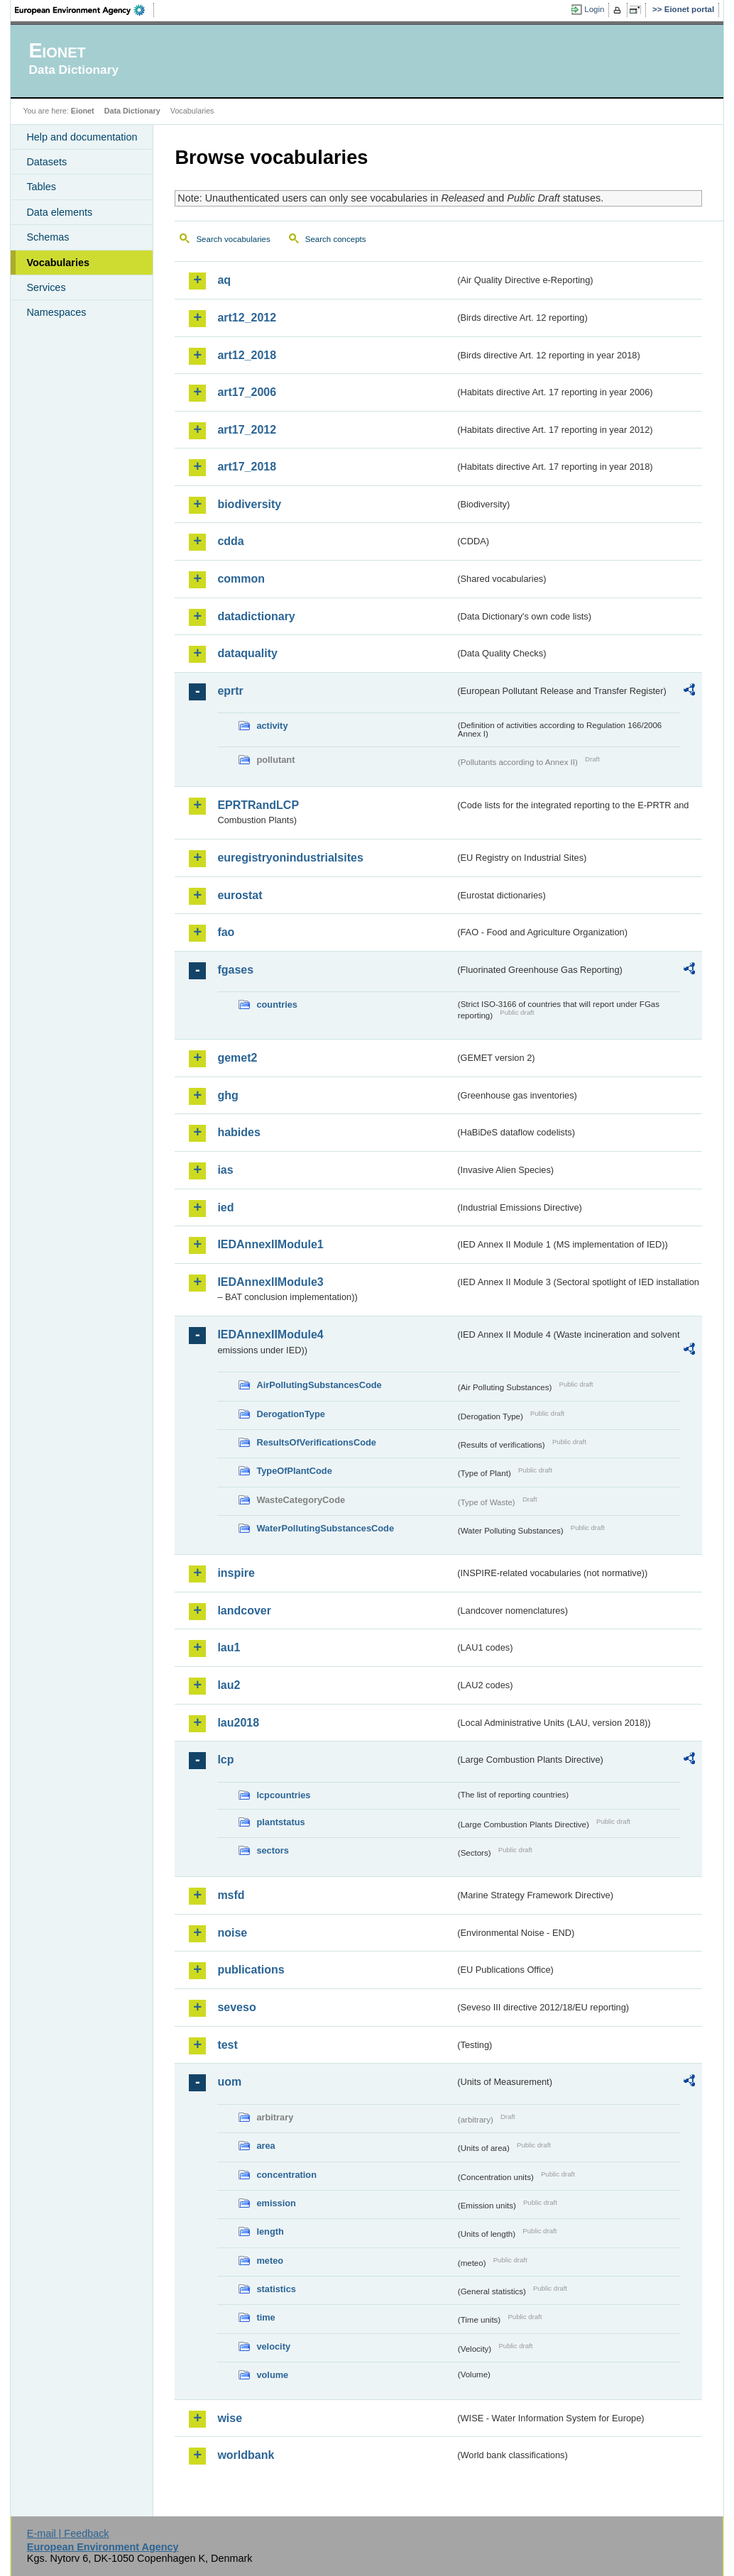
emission (275, 2203)
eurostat (239, 895)
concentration (286, 2174)
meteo (269, 2260)
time (265, 2317)
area (265, 2145)
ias (225, 1170)
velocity (273, 2346)
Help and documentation (81, 137)
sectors (272, 1850)
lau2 (228, 1685)
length (269, 2231)
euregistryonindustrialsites (290, 858)
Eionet (82, 110)
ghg (227, 1095)
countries (276, 1004)
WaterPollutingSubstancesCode (325, 1528)
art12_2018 (246, 355)
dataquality (247, 653)
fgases (235, 970)
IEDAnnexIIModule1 (270, 1244)
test (227, 2045)
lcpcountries (283, 1795)
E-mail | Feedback (68, 2533)
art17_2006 (246, 392)
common (241, 579)
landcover (244, 1611)
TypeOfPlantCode (294, 1470)
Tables (41, 186)
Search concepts (335, 239)
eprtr (230, 691)
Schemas (47, 237)
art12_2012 (246, 318)
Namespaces (56, 312)
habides (238, 1132)
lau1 (228, 1647)
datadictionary (256, 616)
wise (229, 2418)
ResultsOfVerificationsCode (316, 1442)
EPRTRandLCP (258, 805)
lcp (225, 1760)
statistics (275, 2289)
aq (224, 280)
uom (229, 2082)
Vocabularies (57, 262)
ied (225, 1207)
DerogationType (290, 1414)
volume (272, 2374)
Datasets (46, 161)
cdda (230, 541)
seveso (236, 2007)
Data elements (59, 212)
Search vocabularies (233, 239)
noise (232, 1933)
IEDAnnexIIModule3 (270, 1282)
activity (271, 725)
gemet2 (237, 1058)
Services (45, 287)
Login (594, 9)
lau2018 (238, 1723)
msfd (230, 1895)
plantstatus (280, 1822)
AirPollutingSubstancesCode (318, 1385)
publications (250, 1970)
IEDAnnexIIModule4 (270, 1334)
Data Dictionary (132, 110)
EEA (84, 10)
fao (225, 932)
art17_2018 (246, 467)
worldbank (245, 2455)
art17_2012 (246, 430)
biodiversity (249, 504)
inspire (235, 1573)
